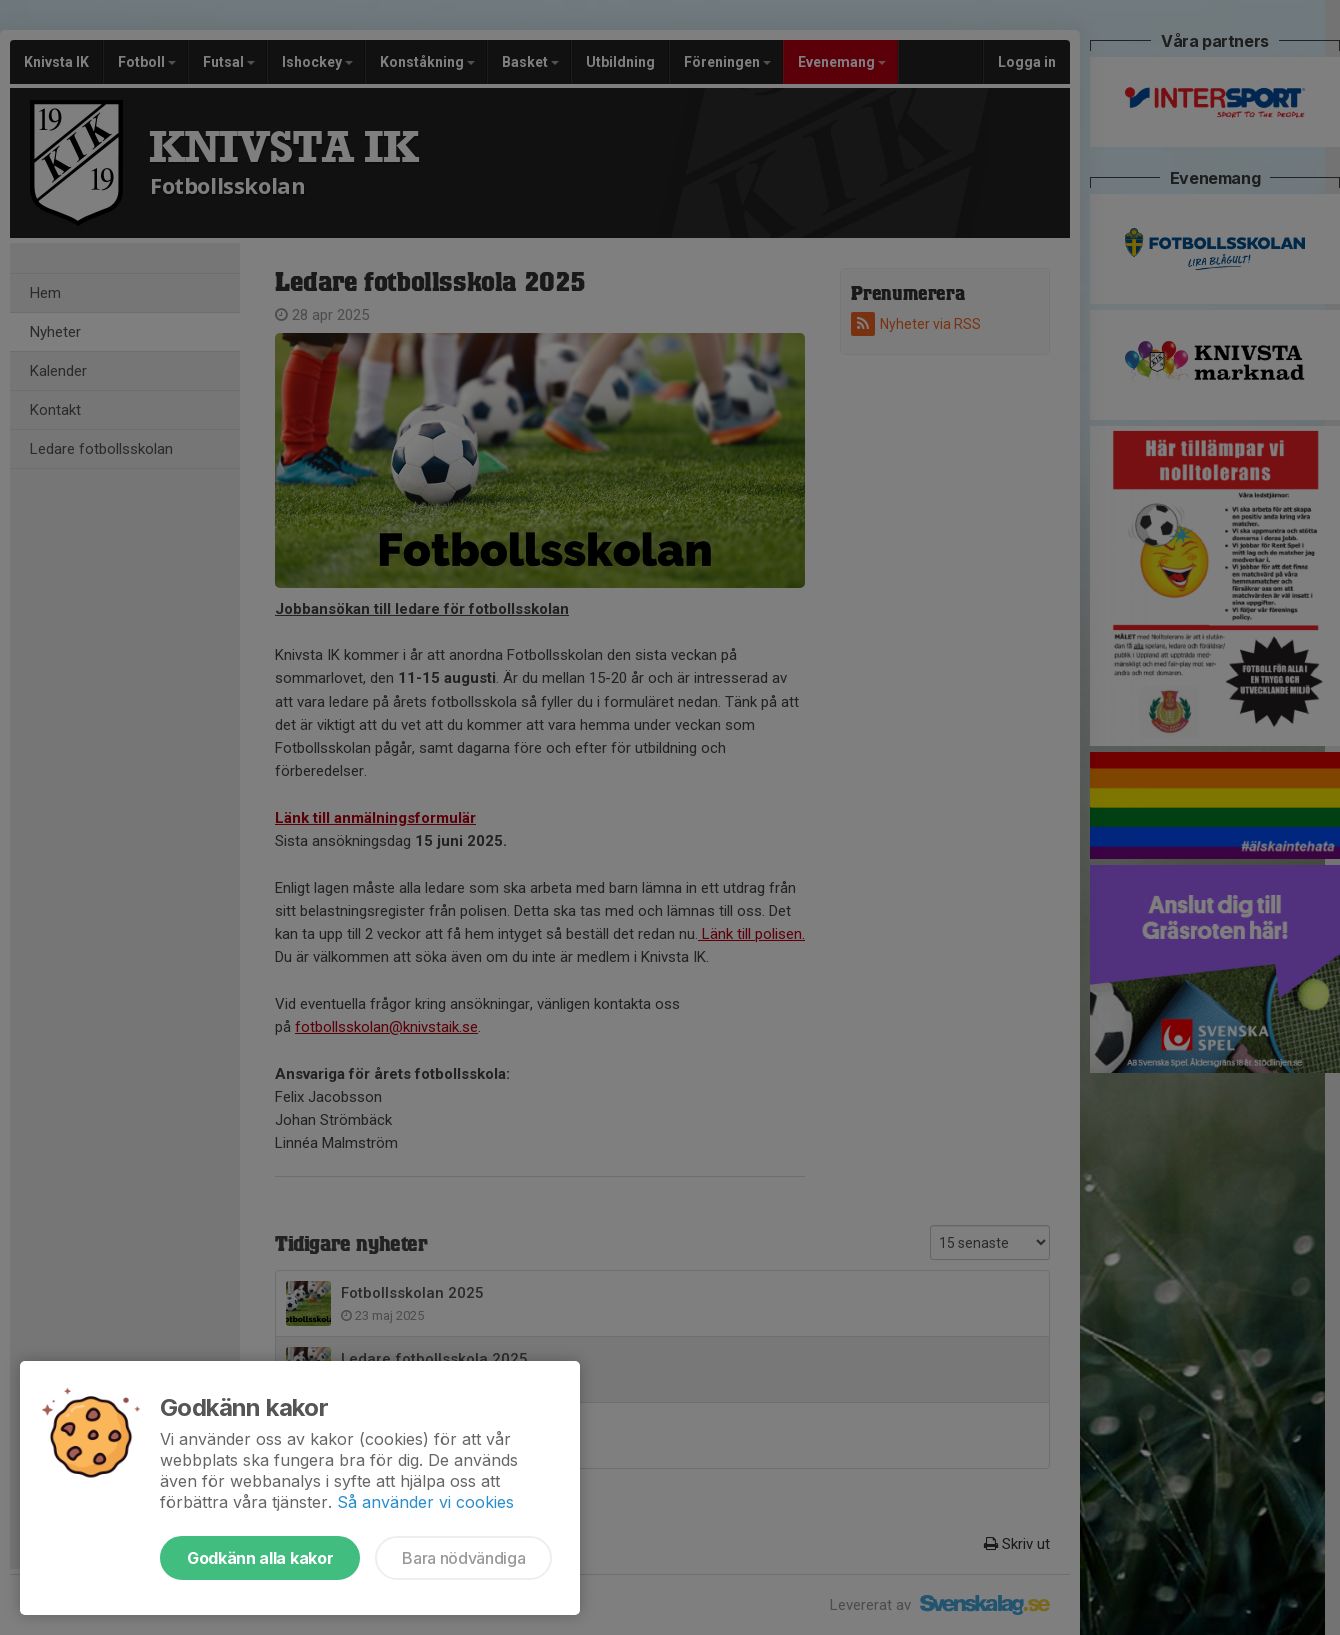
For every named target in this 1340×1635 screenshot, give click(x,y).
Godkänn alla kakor (260, 1558)
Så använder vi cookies (425, 1502)
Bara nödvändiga (463, 1558)
